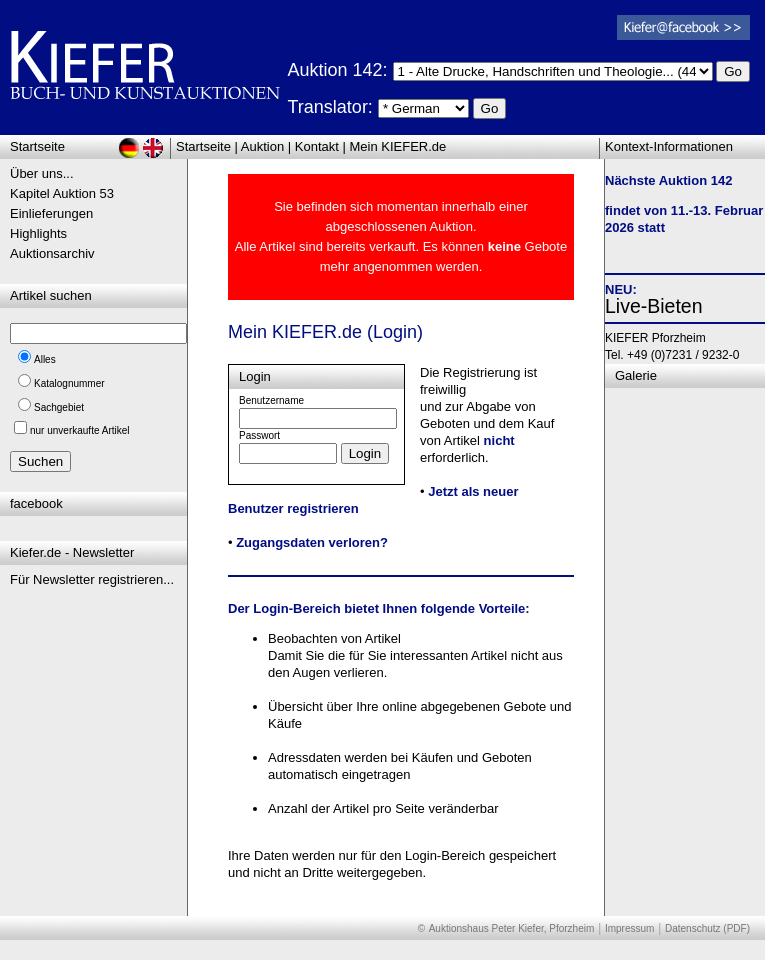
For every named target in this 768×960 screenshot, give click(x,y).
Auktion (262, 146)
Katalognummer (69, 383)
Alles (45, 359)
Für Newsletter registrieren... (92, 579)
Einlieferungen (51, 213)
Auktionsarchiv (52, 253)
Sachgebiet (59, 407)
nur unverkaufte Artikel (80, 430)
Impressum (629, 928)
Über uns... (42, 173)
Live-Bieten (654, 306)
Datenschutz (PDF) (707, 928)
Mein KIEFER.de (398, 146)
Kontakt (317, 146)
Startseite (203, 146)
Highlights (38, 233)
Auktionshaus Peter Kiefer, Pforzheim (512, 928)
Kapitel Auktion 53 (62, 193)
